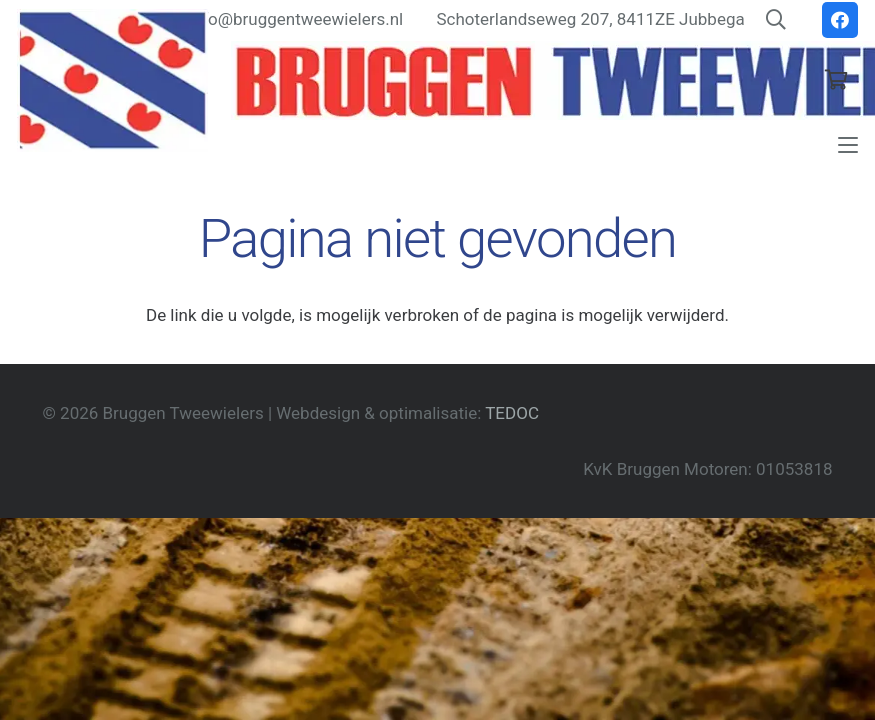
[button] (847, 145)
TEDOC (512, 413)
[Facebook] (840, 20)
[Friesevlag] (112, 80)
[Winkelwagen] (836, 80)
